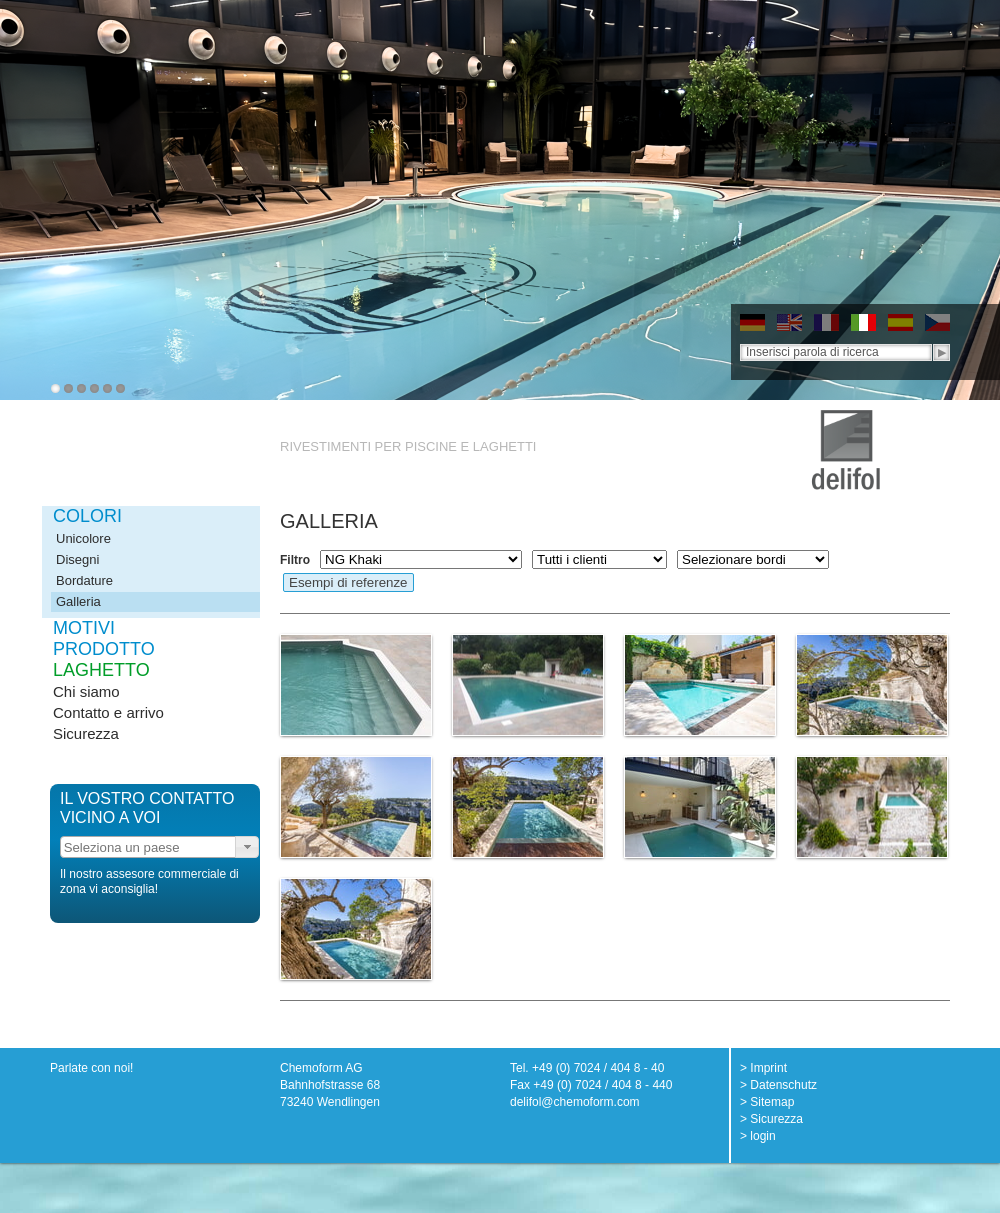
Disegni (77, 559)
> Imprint (763, 1068)
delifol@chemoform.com (575, 1102)
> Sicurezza (771, 1119)
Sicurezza (86, 733)
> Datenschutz (778, 1085)
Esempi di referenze (348, 582)
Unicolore (83, 538)
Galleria (78, 601)
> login (758, 1136)
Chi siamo (86, 691)
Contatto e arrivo (108, 712)
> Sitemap (767, 1102)
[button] (247, 847)
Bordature (84, 580)
